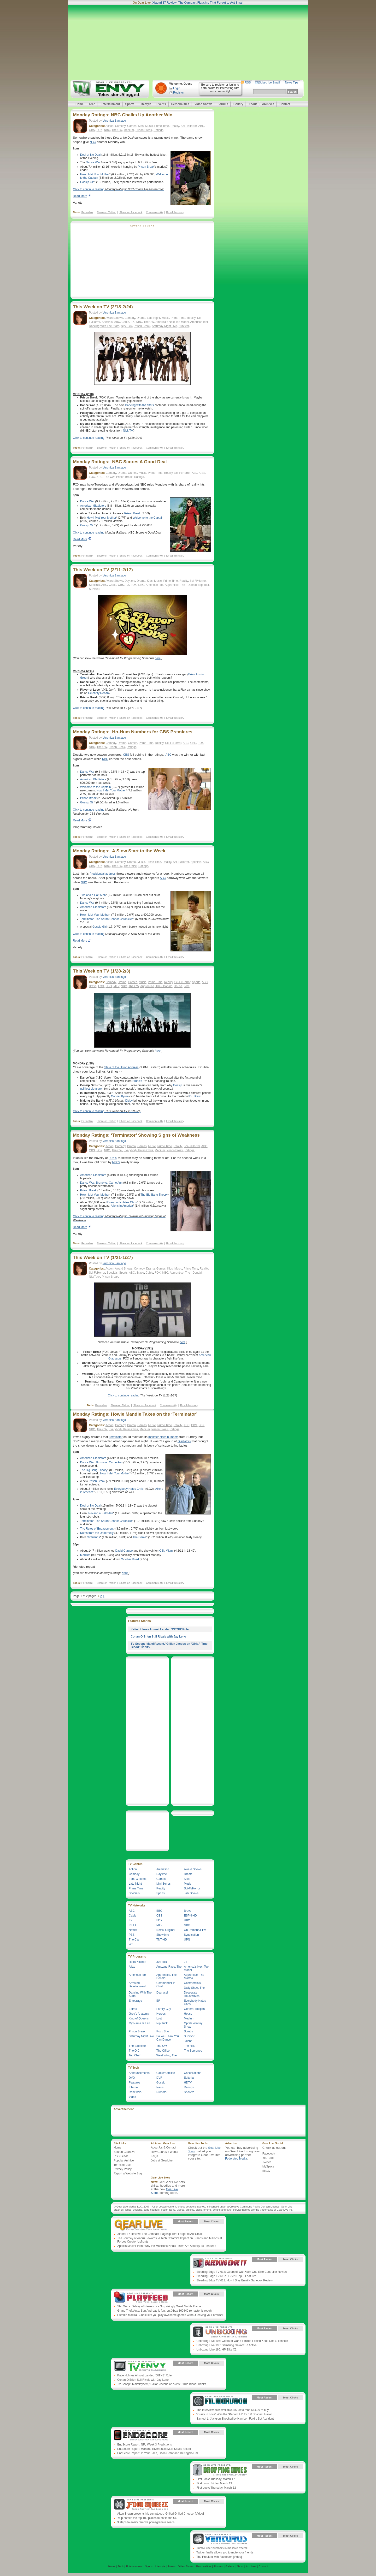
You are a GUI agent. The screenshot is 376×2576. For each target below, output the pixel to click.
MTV (116, 986)
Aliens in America (122, 1205)
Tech (92, 104)
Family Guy (163, 2009)
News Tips (291, 82)
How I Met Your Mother (94, 174)
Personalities (180, 104)
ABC (201, 126)
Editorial (189, 2077)
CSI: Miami (166, 1550)
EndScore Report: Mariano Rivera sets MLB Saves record (154, 2449)
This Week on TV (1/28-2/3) (101, 970)
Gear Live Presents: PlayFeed (141, 2297)
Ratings (158, 130)
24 (185, 1962)
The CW (117, 130)
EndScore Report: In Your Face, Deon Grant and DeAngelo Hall (157, 2453)
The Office (130, 866)
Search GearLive (124, 2152)
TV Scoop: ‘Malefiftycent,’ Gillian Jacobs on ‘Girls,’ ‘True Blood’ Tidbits (161, 2384)
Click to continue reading (118, 189)
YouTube (268, 2158)
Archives (268, 104)
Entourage (135, 2000)
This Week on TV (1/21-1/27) (103, 1257)
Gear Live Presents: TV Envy (141, 2367)
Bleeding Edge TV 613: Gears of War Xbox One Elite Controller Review (241, 2271)
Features (134, 2082)
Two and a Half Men (93, 895)
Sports (129, 104)
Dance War (93, 162)
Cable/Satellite (165, 2073)
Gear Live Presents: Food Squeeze (141, 2505)
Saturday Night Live (164, 326)
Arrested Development (137, 1984)
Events (161, 104)
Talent (188, 2041)
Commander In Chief (165, 1984)
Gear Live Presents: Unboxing (220, 2332)
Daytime (130, 580)
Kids (141, 126)
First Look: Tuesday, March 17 (215, 2479)
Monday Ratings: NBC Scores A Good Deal (120, 461)
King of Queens (139, 2018)
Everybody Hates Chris (138, 1150)
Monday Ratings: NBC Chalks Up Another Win (122, 114)
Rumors (161, 2092)
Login (176, 88)
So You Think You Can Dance (167, 2038)
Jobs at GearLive (162, 2160)
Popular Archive (124, 2160)
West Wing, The (166, 2055)
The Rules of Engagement (96, 1528)
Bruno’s (137, 1081)
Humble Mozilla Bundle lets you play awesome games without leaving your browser (170, 2315)
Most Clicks (211, 2221)
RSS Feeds (121, 2156)
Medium (129, 130)
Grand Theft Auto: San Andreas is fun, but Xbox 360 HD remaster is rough (164, 2310)
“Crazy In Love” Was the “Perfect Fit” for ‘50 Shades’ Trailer (234, 2414)
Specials (107, 322)
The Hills (189, 2046)
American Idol (199, 322)
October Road (130, 1559)
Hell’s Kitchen (137, 1962)
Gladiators (184, 1441)
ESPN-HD (190, 1915)
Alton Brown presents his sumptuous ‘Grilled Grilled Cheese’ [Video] (160, 2513)
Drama (141, 318)
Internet (134, 2087)
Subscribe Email (269, 82)
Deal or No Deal (90, 154)
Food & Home (138, 1879)
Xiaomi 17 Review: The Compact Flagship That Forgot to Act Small (198, 2)
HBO (109, 986)
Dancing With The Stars (104, 326)
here (158, 658)
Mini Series (163, 1883)
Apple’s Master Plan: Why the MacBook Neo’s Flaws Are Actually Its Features (166, 2246)
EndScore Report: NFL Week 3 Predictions (144, 2444)
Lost (186, 986)
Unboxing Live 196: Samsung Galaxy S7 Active (226, 2345)
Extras (133, 2009)
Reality (174, 126)
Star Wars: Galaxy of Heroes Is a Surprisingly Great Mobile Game (159, 2306)
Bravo (92, 986)
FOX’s (113, 1158)
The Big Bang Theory (154, 1194)
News (160, 2087)
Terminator (116, 1437)
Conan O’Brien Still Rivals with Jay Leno (158, 1636)
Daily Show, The (194, 1987)
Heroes (161, 2013)
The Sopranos (193, 2050)
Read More (80, 196)
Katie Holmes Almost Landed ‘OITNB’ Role (160, 1629)
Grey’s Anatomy (139, 2013)
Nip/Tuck (126, 326)
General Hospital (194, 2009)
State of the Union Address (121, 1067)
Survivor (184, 326)
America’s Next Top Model (172, 322)
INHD (132, 1925)
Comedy (120, 126)
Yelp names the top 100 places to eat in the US (147, 2518)
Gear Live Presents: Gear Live (141, 2225)
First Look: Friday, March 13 (214, 2483)
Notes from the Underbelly (96, 1533)
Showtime (162, 1934)
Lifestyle (145, 104)
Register (178, 92)
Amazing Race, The (169, 1966)
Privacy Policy (123, 2169)
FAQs (154, 2156)
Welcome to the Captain (148, 517)
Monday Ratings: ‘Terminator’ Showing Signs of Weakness (136, 1135)
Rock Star (162, 2031)
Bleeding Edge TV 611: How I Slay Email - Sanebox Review (234, 2280)
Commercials (192, 1983)
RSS (248, 82)
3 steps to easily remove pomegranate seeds (146, 2522)
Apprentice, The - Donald (181, 585)
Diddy (129, 1100)
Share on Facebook (130, 212)
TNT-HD (161, 1939)
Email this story (175, 212)
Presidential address (102, 873)
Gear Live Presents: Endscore (141, 2436)
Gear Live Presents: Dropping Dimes (220, 2470)
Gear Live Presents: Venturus (220, 2539)
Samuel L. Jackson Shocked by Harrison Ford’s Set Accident (235, 2418)
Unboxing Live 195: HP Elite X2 (216, 2349)
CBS (92, 130)
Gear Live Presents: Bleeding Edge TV (220, 2263)
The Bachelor (137, 2046)
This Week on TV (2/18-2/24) (103, 306)
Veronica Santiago (114, 120)
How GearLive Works (164, 2152)
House (178, 986)
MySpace (268, 2166)
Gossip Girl (87, 182)
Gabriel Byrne (120, 1096)
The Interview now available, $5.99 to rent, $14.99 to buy (232, 2410)
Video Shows (203, 104)
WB (131, 1944)
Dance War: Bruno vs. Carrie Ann (101, 1182)
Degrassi (162, 1992)
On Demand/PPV (195, 1930)
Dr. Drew (194, 1096)
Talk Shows (191, 1893)
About (252, 104)
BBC (159, 1910)
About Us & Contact (163, 2147)
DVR (159, 2077)
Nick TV (128, 430)
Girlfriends (93, 1537)
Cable (125, 322)
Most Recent (185, 2221)
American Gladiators (93, 505)
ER (158, 2000)
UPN (187, 1939)
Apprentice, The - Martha (195, 1976)
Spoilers (189, 2092)
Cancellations (192, 2073)
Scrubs (188, 2031)
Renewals (135, 2092)
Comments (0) (154, 212)
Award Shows (114, 318)
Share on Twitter (106, 212)
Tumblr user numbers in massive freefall (221, 2548)
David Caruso (124, 1550)
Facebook (268, 2153)
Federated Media (236, 2158)
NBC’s (116, 1162)
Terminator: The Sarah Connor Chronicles (106, 919)
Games (131, 126)
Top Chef (134, 2055)
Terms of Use (122, 2164)
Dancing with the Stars (139, 405)
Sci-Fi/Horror (189, 126)
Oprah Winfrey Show (193, 2025)
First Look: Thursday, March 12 (216, 2487)
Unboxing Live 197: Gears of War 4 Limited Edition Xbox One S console (242, 2341)
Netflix (133, 1930)
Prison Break (143, 130)
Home (79, 104)
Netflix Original (165, 1930)
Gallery (238, 104)
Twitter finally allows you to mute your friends (224, 2552)
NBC (107, 130)
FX (132, 322)
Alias (132, 1966)
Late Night (153, 318)
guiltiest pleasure (91, 1088)
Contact (284, 104)
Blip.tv (266, 2170)
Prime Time (161, 126)
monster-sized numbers (163, 1437)
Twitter (266, 2162)
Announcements (139, 2073)
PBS (132, 1934)
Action (109, 126)
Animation (162, 1869)
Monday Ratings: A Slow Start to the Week (119, 850)
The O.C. (135, 2050)
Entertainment (110, 104)
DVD (132, 2077)
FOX (99, 130)
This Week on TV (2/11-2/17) (103, 569)
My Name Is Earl (139, 2023)
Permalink (87, 212)
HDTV (188, 2082)
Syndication (191, 1934)
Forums (222, 104)
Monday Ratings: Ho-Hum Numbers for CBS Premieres (132, 731)
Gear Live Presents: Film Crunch (220, 2401)
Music (149, 126)
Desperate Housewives (192, 1994)
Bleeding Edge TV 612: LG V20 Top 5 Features (226, 2276)
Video (132, 2097)
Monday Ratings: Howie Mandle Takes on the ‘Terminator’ (135, 1414)
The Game (139, 1537)
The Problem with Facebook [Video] (219, 2556)
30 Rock (161, 1962)
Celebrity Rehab (98, 693)
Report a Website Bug (128, 2173)
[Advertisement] (188, 42)
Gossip (177, 1085)
